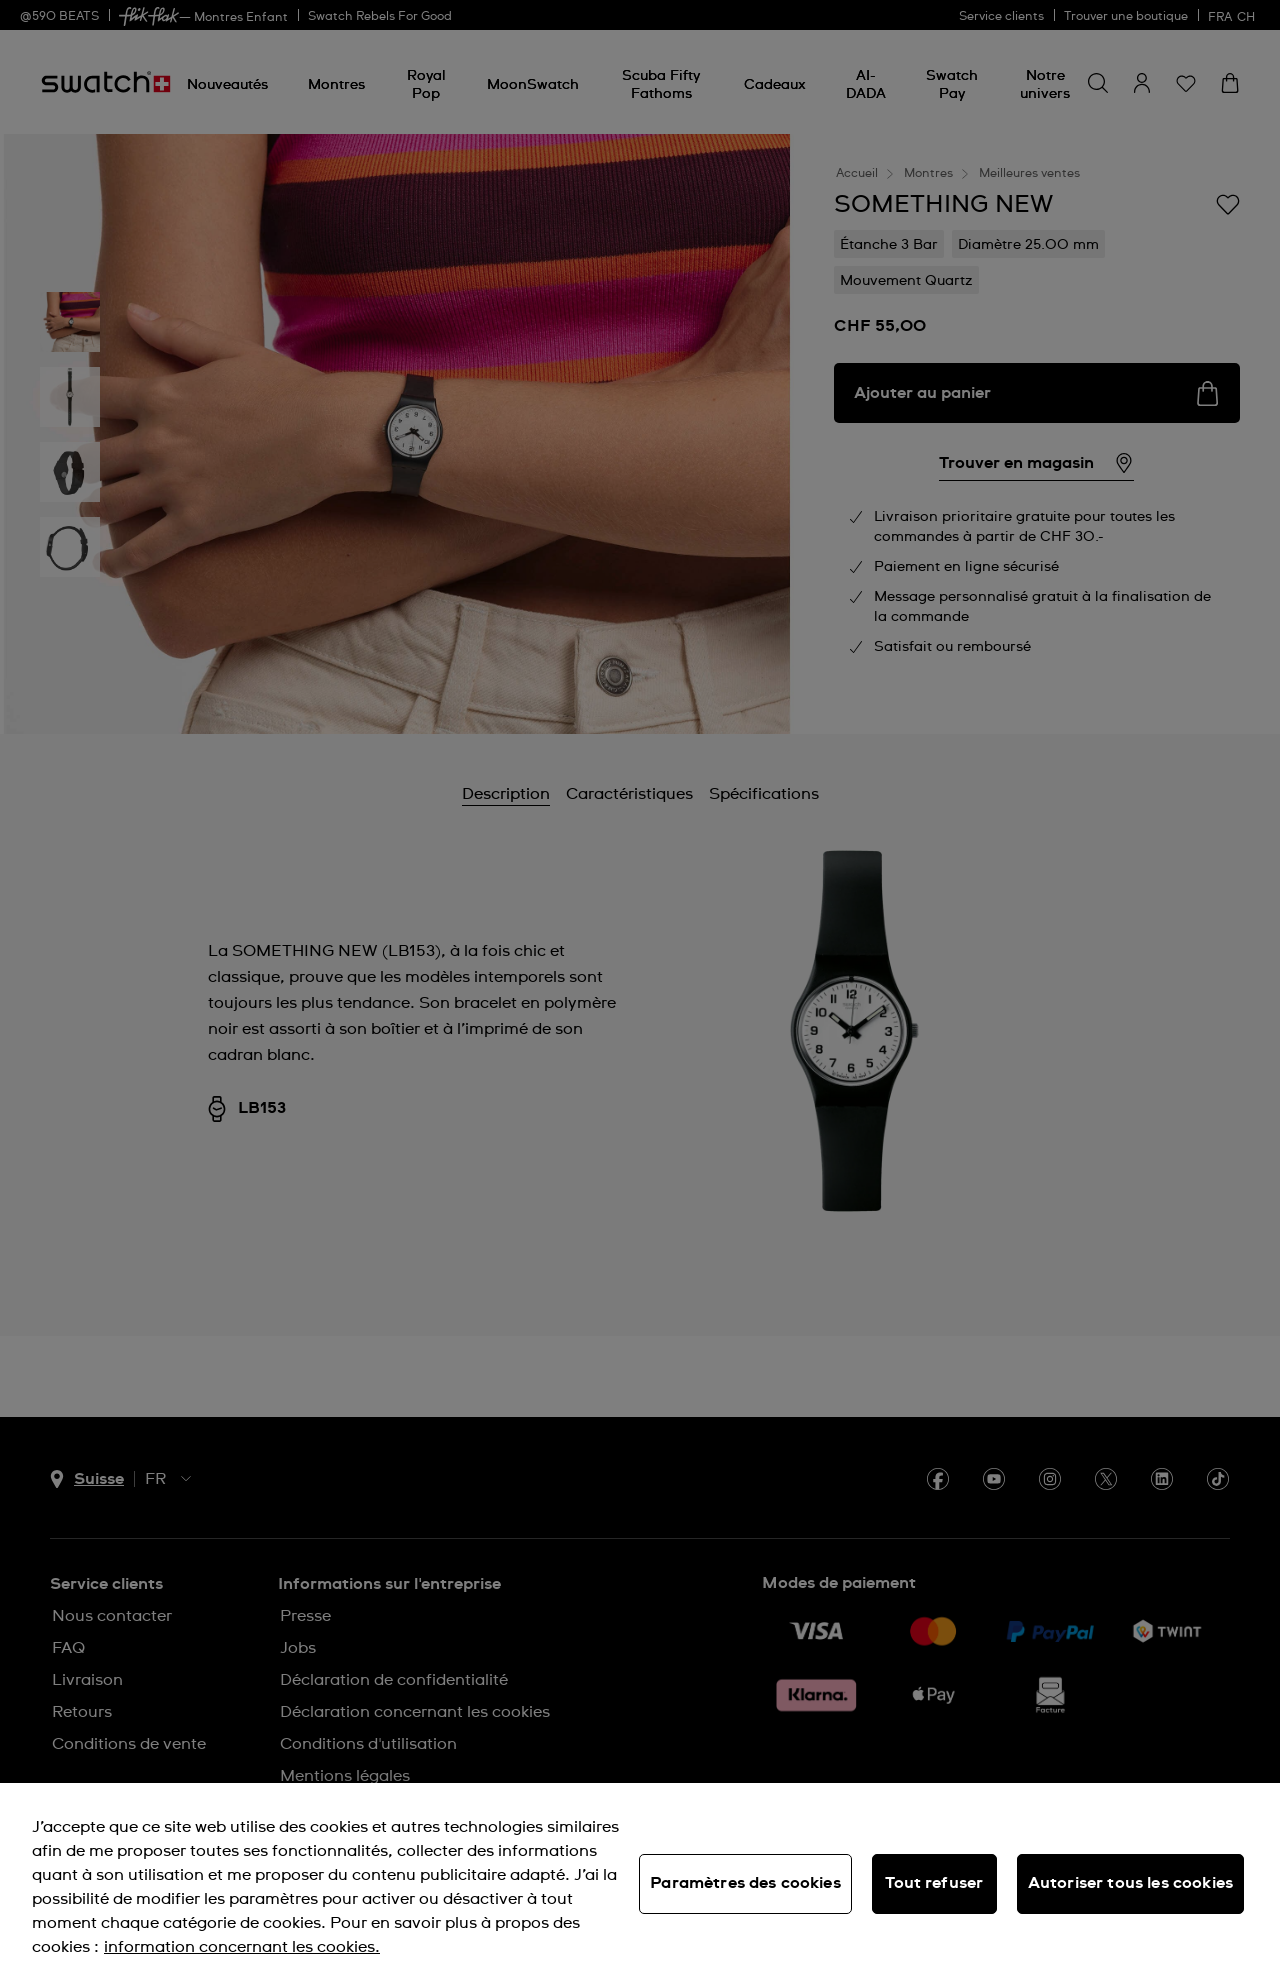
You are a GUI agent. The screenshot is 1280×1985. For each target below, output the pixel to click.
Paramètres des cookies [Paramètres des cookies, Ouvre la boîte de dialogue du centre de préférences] (745, 1883)
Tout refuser (934, 1883)
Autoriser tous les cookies (1130, 1883)
